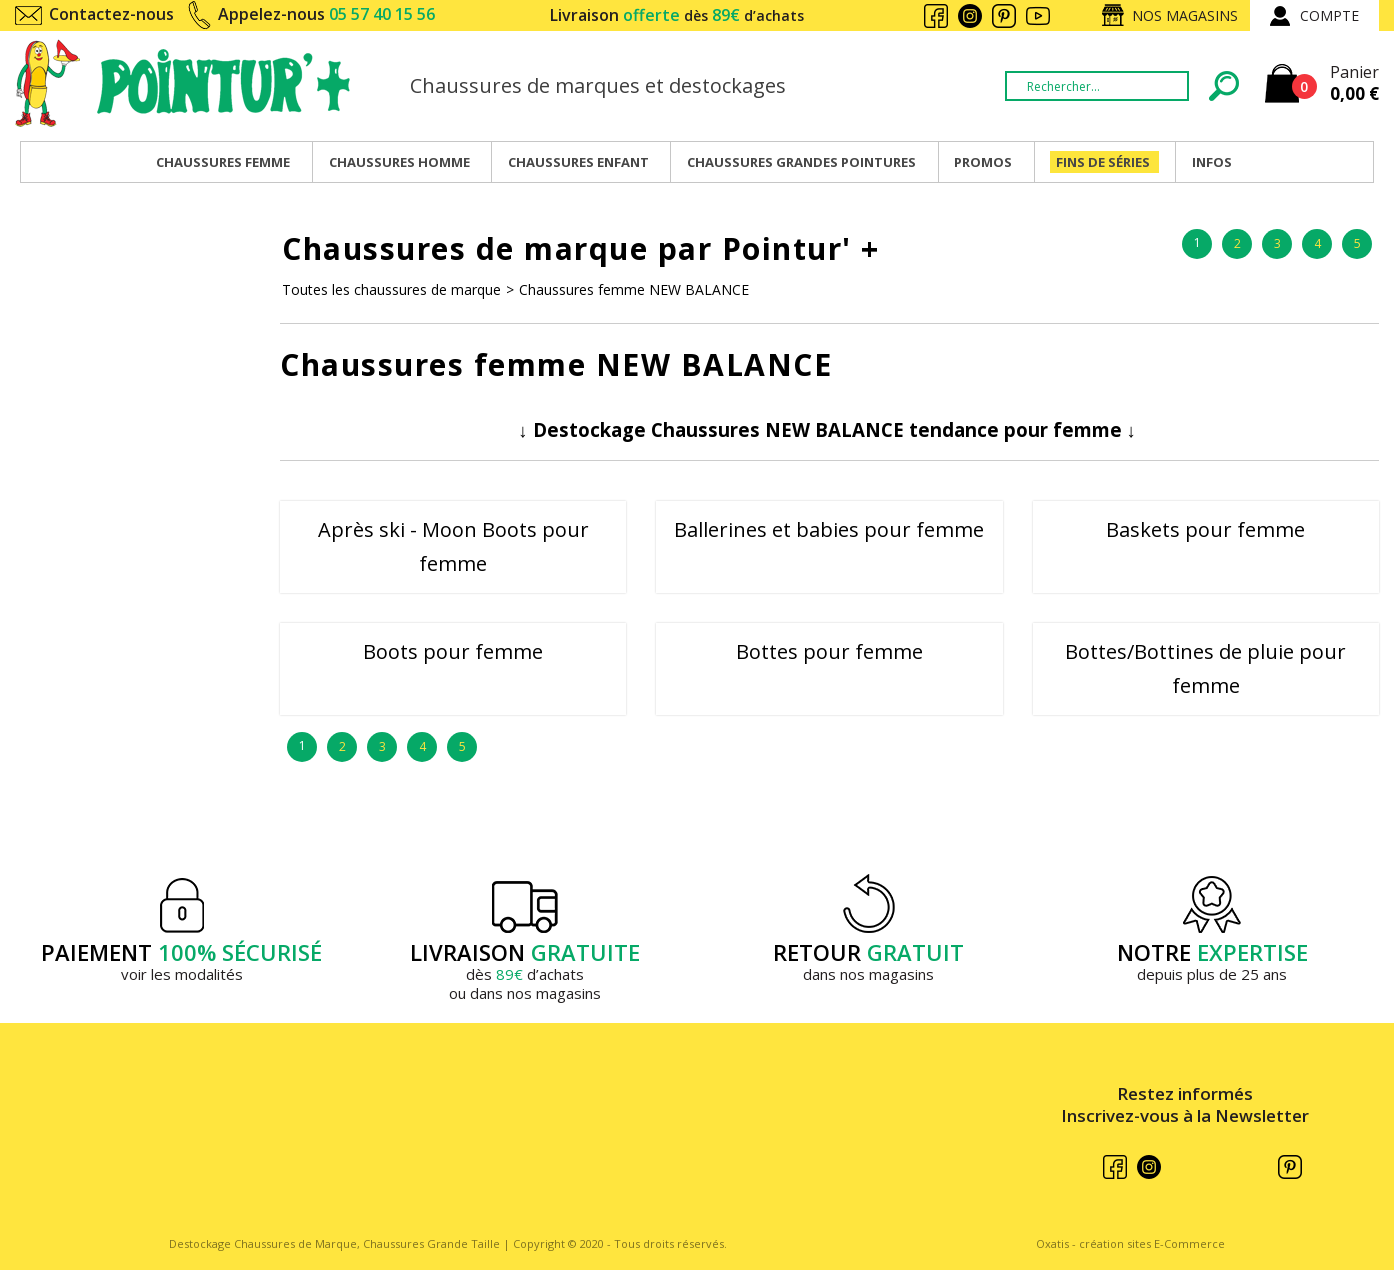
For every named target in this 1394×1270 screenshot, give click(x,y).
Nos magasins (1185, 15)
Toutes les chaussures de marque (391, 289)
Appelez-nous (326, 14)
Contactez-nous (111, 14)
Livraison (677, 15)
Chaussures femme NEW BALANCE (634, 289)
